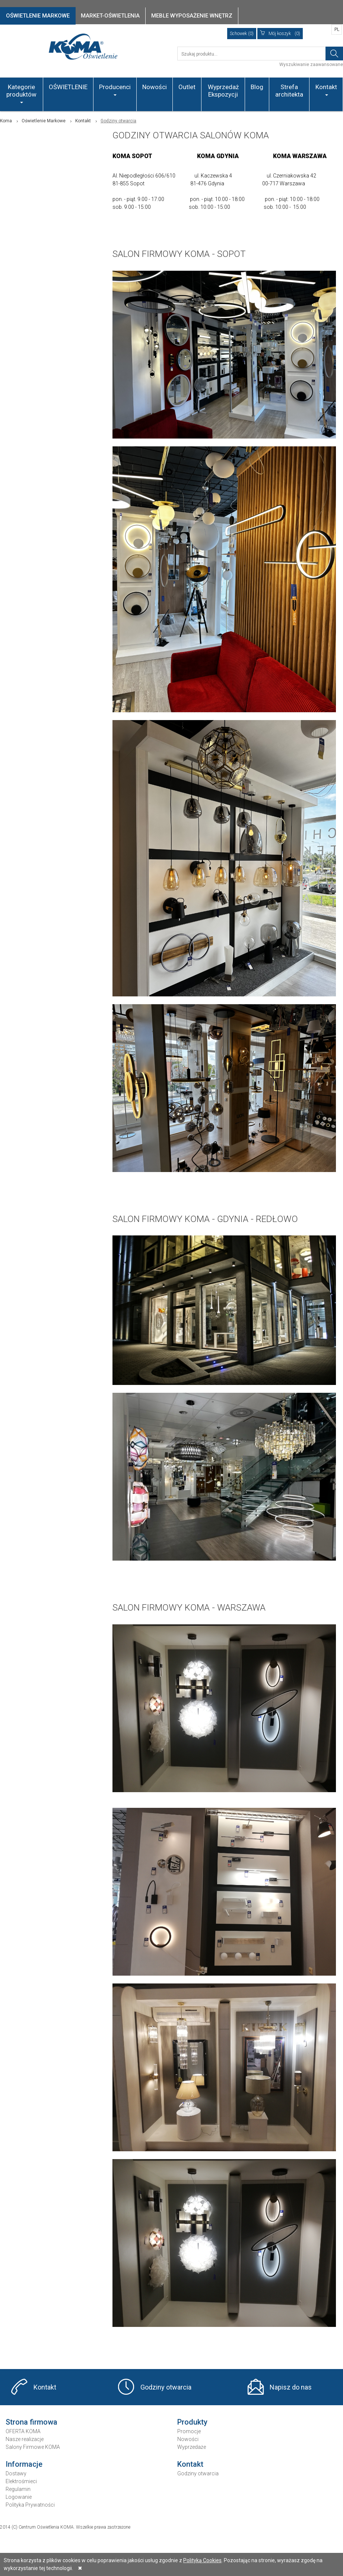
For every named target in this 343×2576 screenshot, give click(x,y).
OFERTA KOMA (23, 2431)
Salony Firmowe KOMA (33, 2447)
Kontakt (326, 89)
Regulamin (18, 2489)
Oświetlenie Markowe (44, 120)
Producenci (115, 89)
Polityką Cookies (202, 2560)
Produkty (192, 2422)
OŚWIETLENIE (68, 87)
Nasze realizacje (25, 2439)
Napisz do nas (291, 2387)
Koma (6, 120)
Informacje (24, 2464)
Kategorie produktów (21, 93)
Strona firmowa (31, 2422)
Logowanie (19, 2497)
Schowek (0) (242, 33)
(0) (280, 33)
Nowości (154, 87)
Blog (257, 87)
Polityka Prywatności (30, 2505)
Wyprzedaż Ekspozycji (223, 90)
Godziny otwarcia (165, 2387)
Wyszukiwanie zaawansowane (311, 64)
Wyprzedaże (191, 2447)
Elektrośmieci (21, 2481)
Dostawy (16, 2473)
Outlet (187, 87)
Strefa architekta (289, 90)
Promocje (189, 2431)
